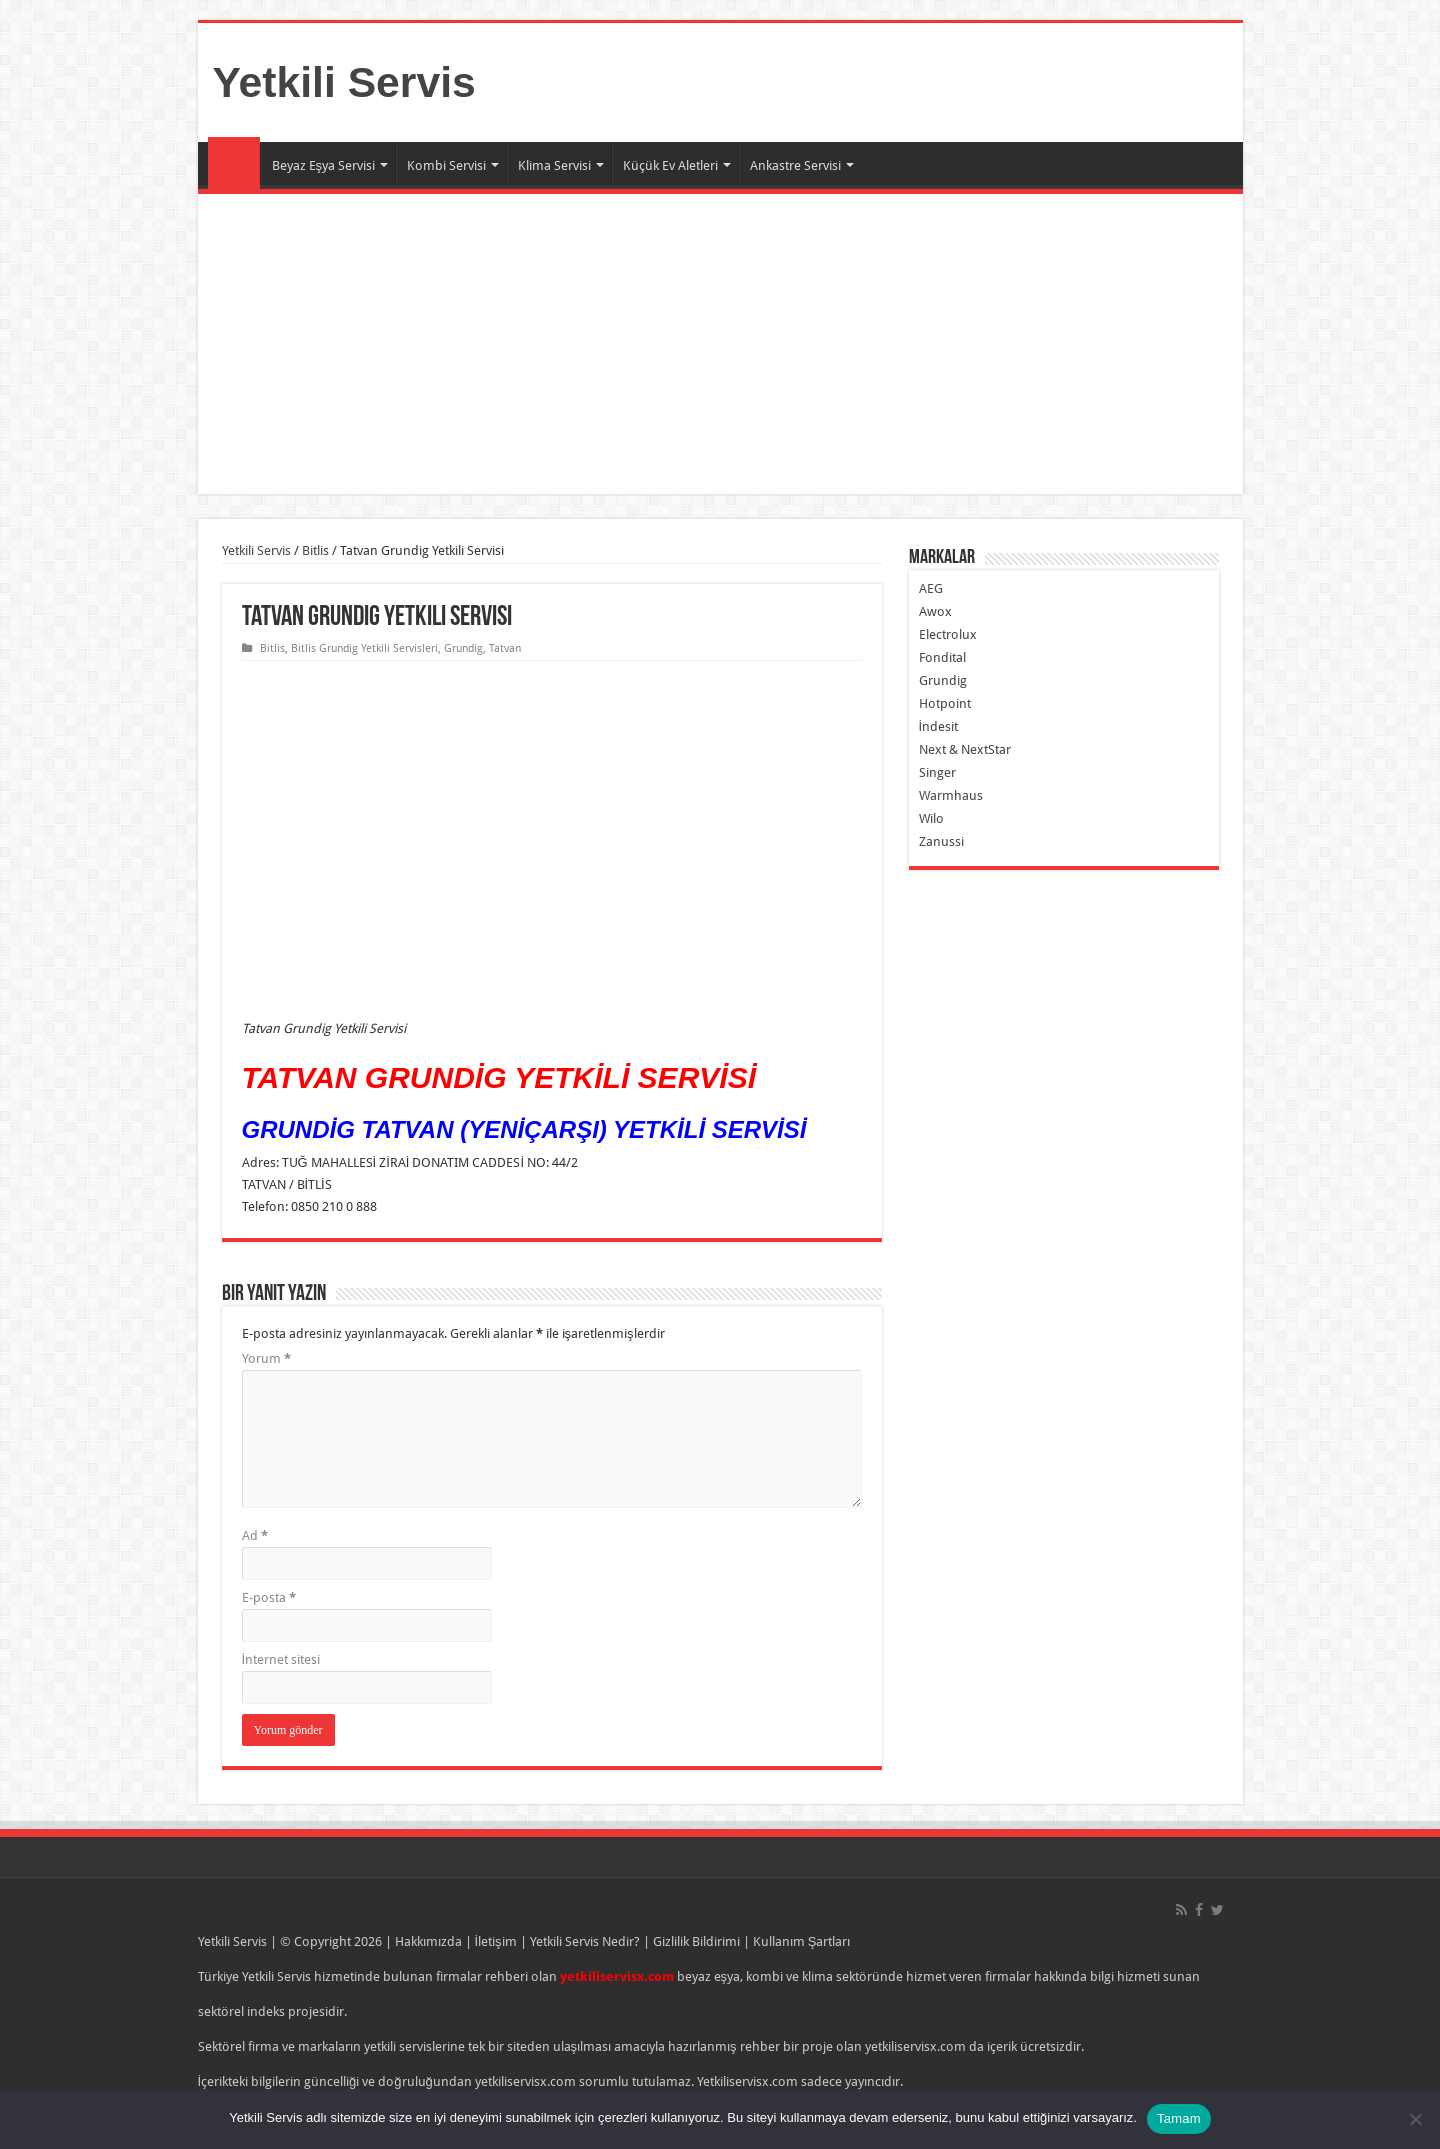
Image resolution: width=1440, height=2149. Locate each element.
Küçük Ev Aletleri (670, 165)
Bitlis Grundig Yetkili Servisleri (364, 648)
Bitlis (315, 550)
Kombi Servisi (446, 165)
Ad (255, 1535)
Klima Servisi (554, 165)
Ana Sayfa (234, 163)
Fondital (942, 657)
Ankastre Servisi (795, 165)
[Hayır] (1415, 2119)
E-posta (269, 1597)
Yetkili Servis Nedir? (585, 1941)
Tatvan (505, 648)
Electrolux (948, 634)
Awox (935, 611)
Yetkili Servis (344, 82)
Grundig (463, 648)
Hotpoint (945, 703)
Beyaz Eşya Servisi (324, 165)
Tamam (1179, 2118)
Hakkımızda (428, 1941)
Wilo (931, 818)
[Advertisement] (720, 344)
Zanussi (941, 841)
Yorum (266, 1358)
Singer (937, 772)
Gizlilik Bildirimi (696, 1941)
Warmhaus (951, 795)
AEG (931, 588)
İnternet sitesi (281, 1659)
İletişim (496, 1941)
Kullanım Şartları (802, 1941)
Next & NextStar (965, 749)
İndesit (939, 726)
